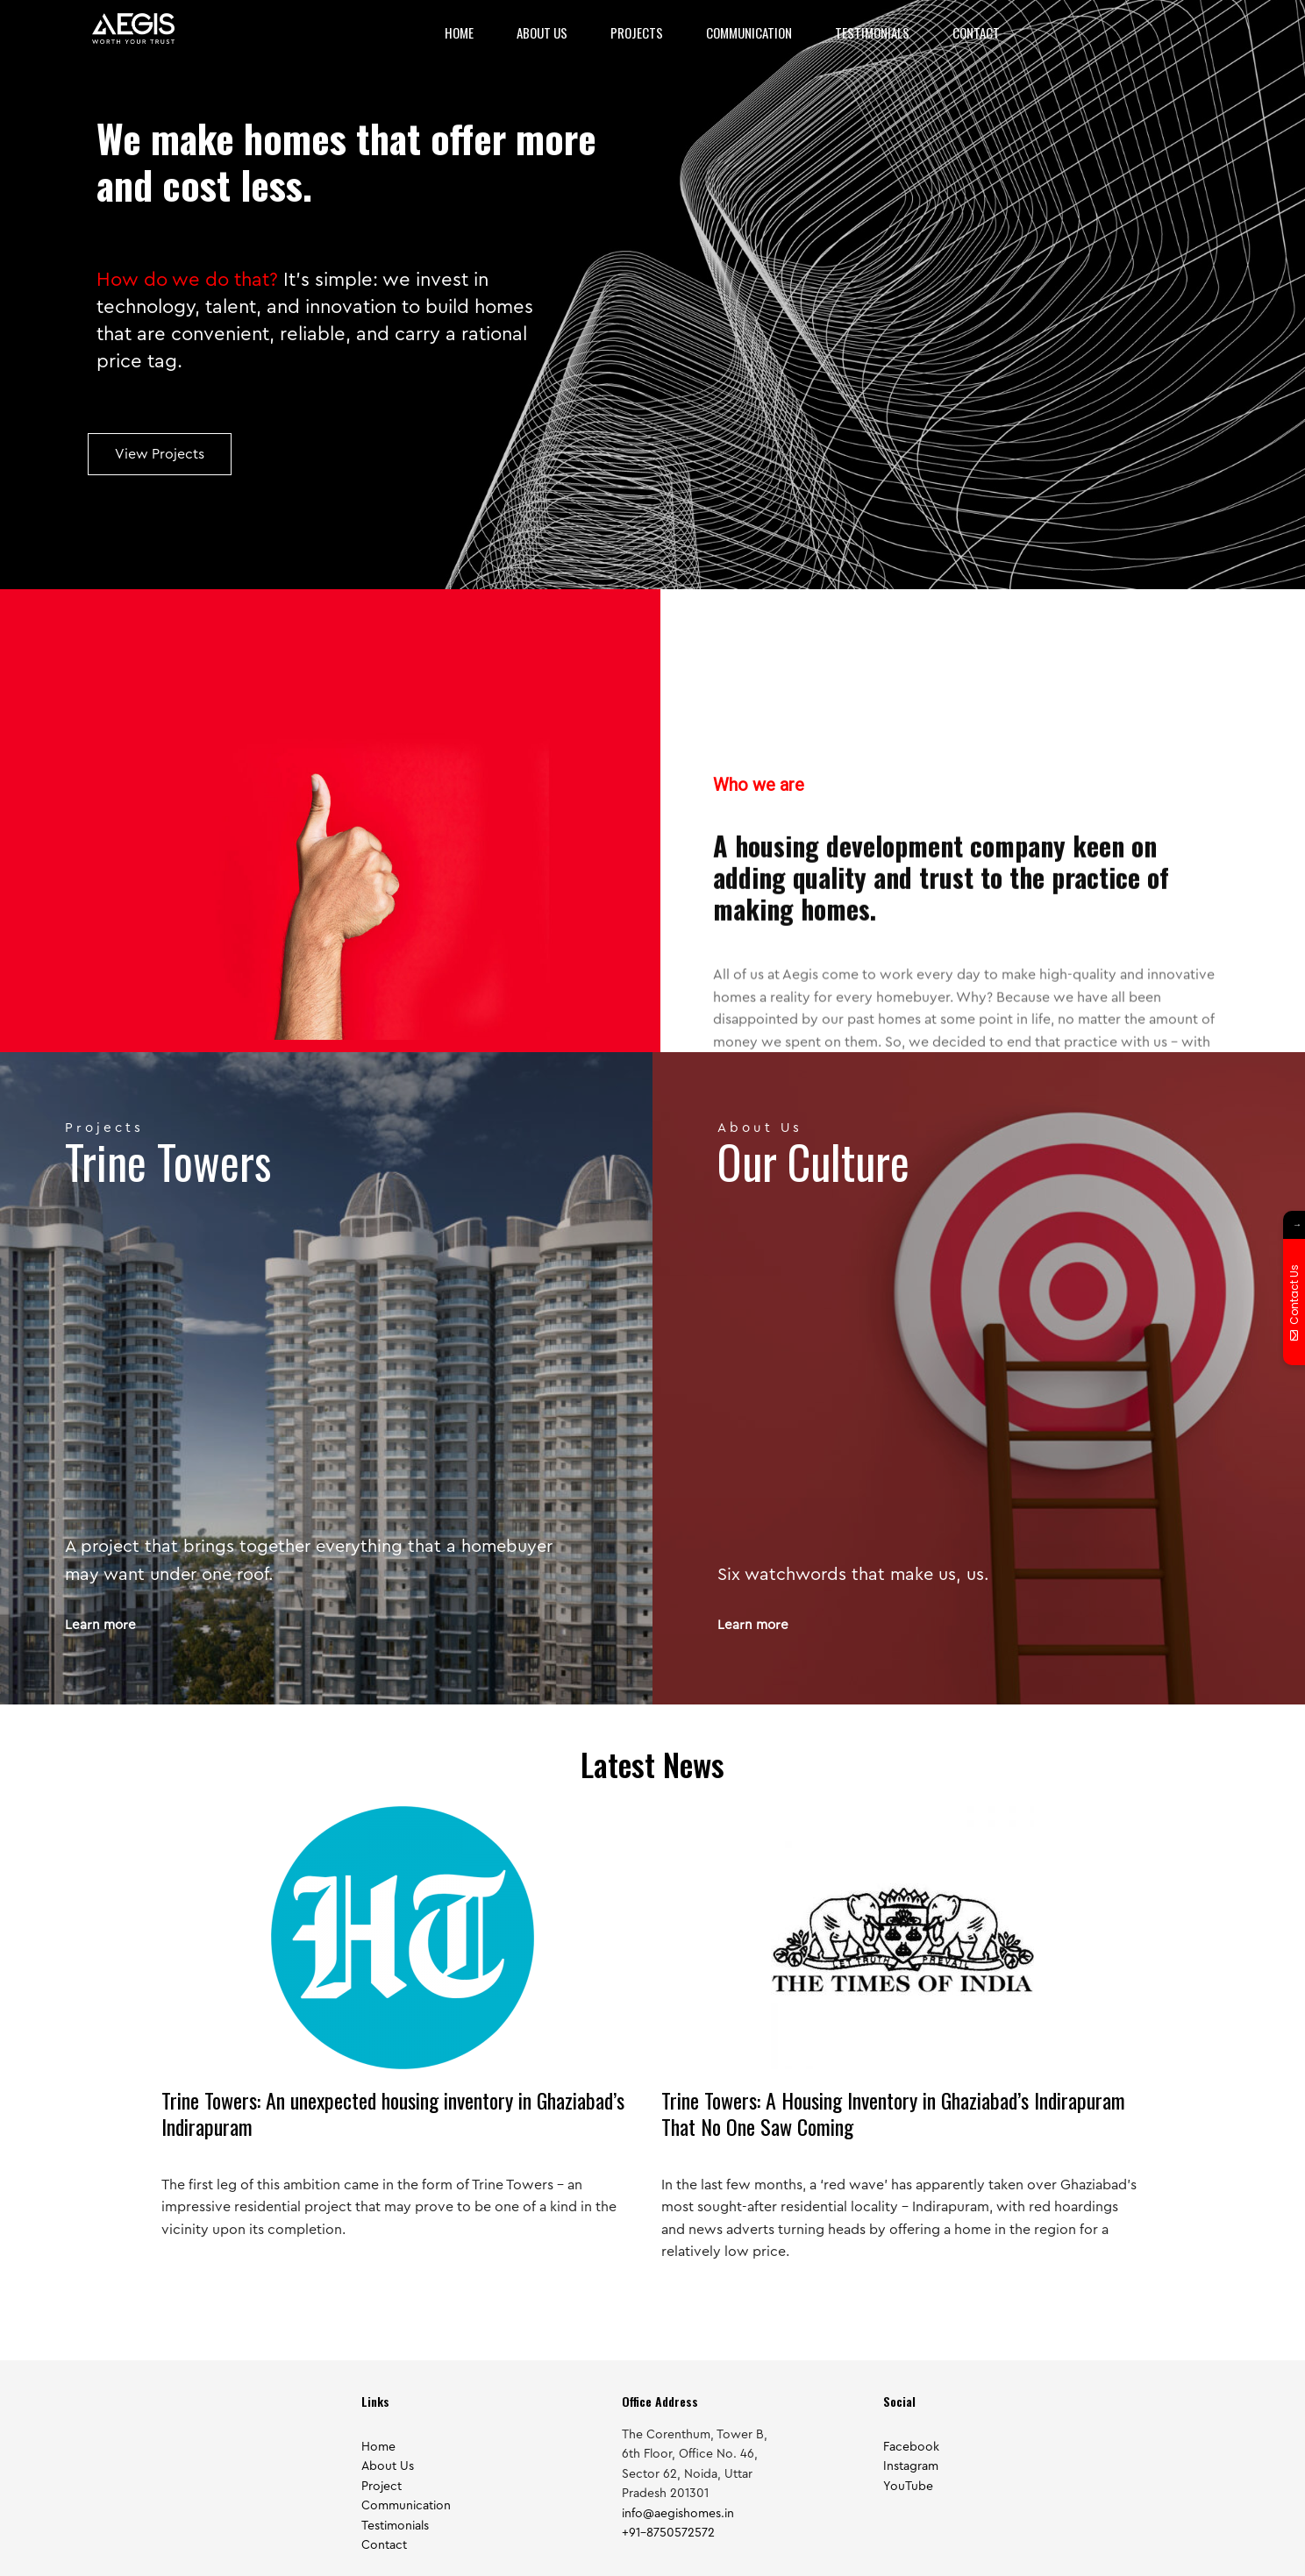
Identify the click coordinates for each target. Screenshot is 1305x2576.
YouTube (908, 2486)
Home (459, 32)
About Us (542, 32)
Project (381, 2486)
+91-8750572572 (668, 2533)
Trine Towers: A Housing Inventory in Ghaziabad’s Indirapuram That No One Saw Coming (893, 2113)
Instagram (910, 2466)
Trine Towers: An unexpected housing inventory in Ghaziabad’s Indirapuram (392, 2113)
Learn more (100, 1625)
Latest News (652, 1763)
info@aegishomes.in (678, 2514)
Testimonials (872, 32)
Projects (636, 32)
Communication (749, 32)
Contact (976, 32)
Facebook (911, 2447)
